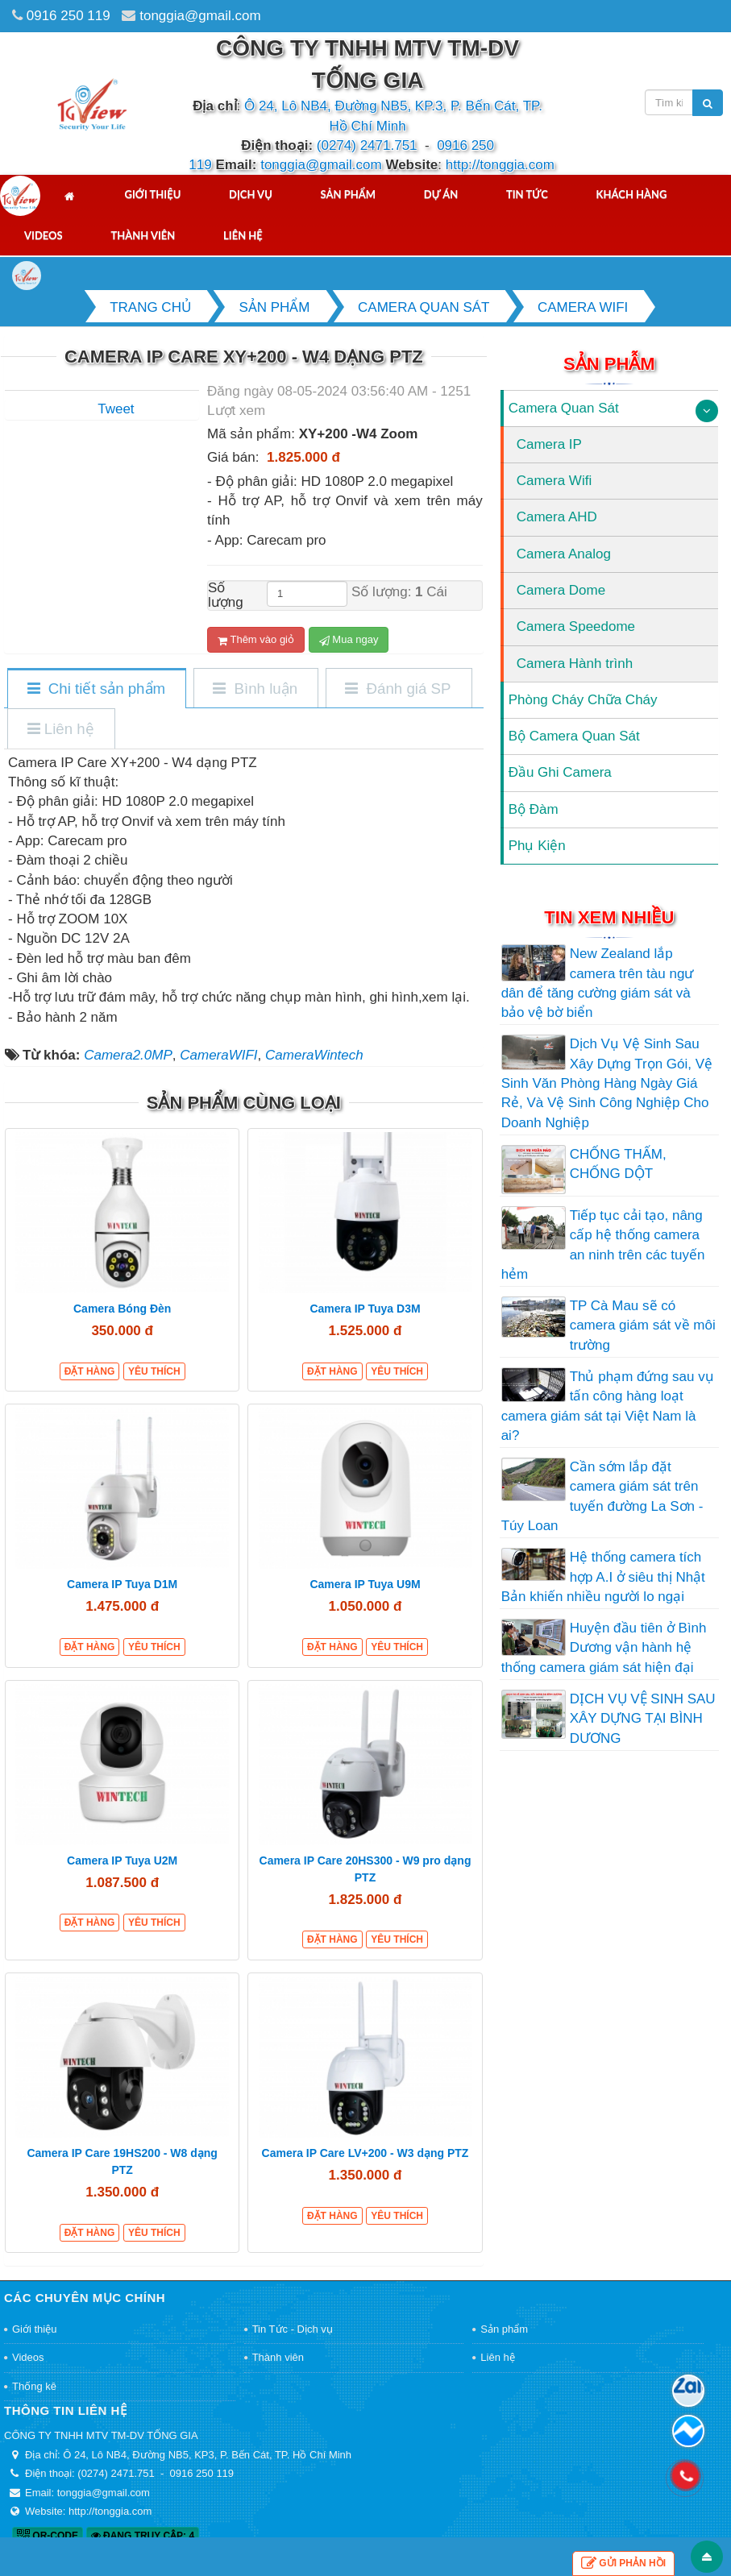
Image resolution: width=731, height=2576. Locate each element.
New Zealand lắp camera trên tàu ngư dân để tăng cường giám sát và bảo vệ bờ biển (597, 983)
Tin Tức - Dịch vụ (292, 2329)
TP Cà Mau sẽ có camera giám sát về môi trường (643, 1325)
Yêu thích (154, 1371)
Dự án (441, 194)
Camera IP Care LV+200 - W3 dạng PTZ (365, 2153)
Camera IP (549, 444)
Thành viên (142, 235)
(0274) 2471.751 (367, 145)
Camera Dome (561, 590)
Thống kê (34, 2386)
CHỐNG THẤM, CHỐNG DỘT (618, 1164)
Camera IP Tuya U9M (364, 1584)
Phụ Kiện (537, 845)
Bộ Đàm (534, 809)
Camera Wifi (554, 480)
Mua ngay (349, 639)
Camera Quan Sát (564, 408)
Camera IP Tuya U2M (122, 1860)
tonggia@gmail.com (200, 15)
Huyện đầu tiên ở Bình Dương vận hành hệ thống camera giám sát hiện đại (604, 1647)
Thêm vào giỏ (256, 639)
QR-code (47, 2535)
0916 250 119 (68, 15)
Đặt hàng (89, 1371)
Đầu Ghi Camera (560, 772)
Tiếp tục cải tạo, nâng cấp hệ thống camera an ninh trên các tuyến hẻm (603, 1245)
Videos (43, 235)
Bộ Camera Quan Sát (574, 736)
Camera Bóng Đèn (122, 1308)
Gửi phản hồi (623, 2563)
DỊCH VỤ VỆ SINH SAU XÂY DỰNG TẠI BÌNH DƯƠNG (643, 1718)
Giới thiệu (152, 194)
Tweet (116, 409)
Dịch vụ (250, 194)
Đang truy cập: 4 (142, 2535)
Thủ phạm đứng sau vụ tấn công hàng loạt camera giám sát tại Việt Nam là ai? (607, 1406)
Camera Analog (564, 554)
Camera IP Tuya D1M (122, 1584)
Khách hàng (631, 194)
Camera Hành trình (575, 663)
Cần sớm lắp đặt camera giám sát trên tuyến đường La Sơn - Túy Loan (602, 1496)
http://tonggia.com (500, 164)
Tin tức (527, 194)
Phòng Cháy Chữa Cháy (583, 699)
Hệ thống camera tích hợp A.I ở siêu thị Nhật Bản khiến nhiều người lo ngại (603, 1576)
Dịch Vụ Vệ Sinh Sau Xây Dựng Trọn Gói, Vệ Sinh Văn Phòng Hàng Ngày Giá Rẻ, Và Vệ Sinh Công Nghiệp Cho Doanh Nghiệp (606, 1083)
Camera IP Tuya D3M (364, 1308)
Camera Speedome (576, 626)
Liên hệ (243, 235)
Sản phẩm (348, 194)
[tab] (96, 689)
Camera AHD (557, 517)
